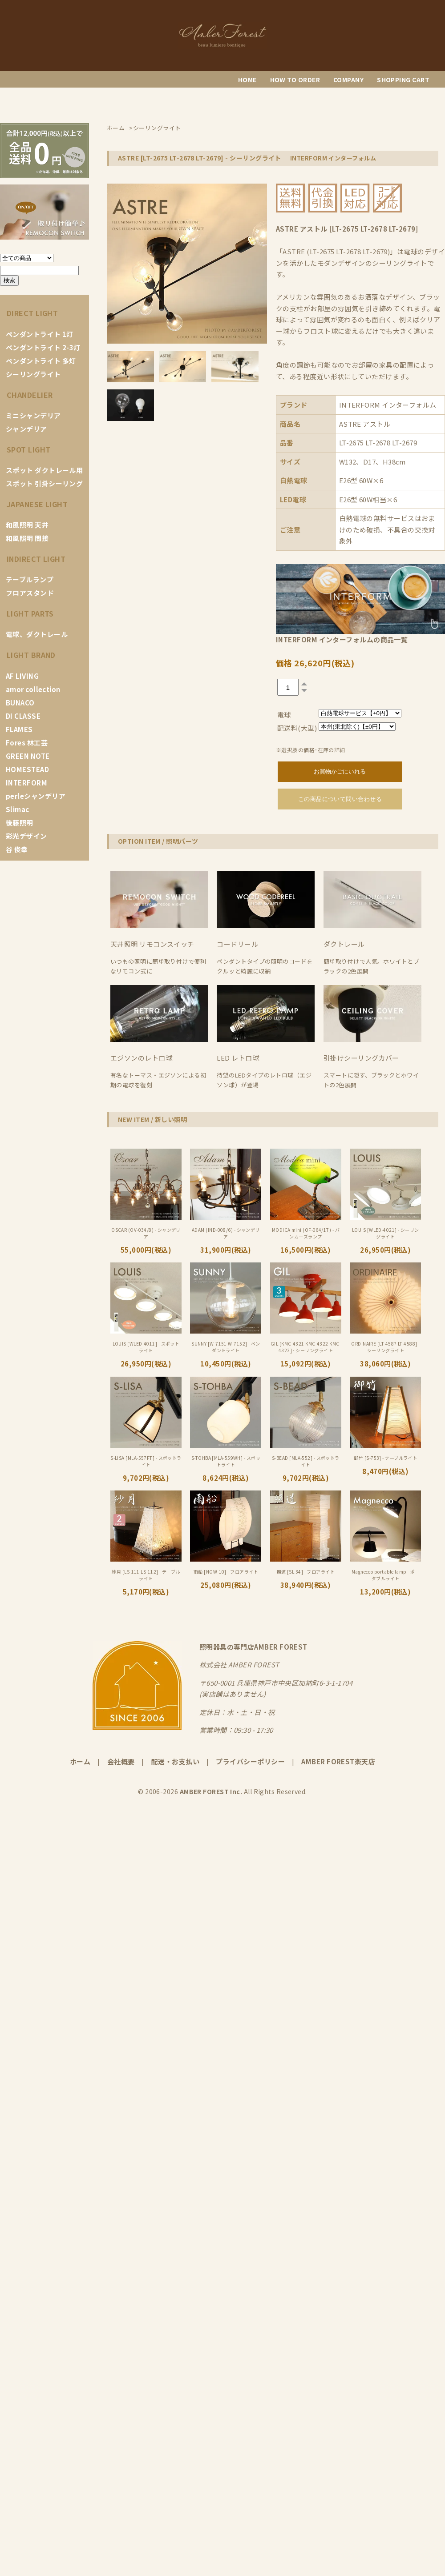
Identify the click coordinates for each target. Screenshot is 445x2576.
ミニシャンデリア (33, 415)
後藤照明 (19, 822)
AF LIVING (22, 676)
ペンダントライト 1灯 (39, 334)
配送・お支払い (175, 1761)
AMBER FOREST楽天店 (338, 1761)
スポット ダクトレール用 (44, 470)
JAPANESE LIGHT (37, 504)
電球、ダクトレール (37, 634)
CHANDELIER (30, 394)
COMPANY (348, 79)
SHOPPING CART (403, 79)
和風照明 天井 (27, 524)
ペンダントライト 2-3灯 (43, 347)
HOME (247, 79)
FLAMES (19, 729)
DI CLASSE (23, 716)
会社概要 (121, 1761)
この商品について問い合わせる (340, 799)
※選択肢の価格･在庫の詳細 (310, 749)
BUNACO (20, 702)
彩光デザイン (26, 836)
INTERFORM (26, 782)
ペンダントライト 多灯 (41, 360)
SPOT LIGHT (29, 449)
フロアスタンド (30, 592)
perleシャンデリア (35, 796)
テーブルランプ (29, 579)
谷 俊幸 (17, 849)
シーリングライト (33, 374)
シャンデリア (26, 428)
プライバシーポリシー (250, 1761)
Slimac (17, 809)
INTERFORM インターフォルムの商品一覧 (342, 639)
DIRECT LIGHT (32, 313)
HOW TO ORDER (295, 79)
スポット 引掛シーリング (44, 483)
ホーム (80, 1761)
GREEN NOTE (28, 756)
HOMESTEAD (27, 769)
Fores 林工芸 (27, 742)
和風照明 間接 (27, 538)
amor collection (33, 689)
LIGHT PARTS (30, 613)
